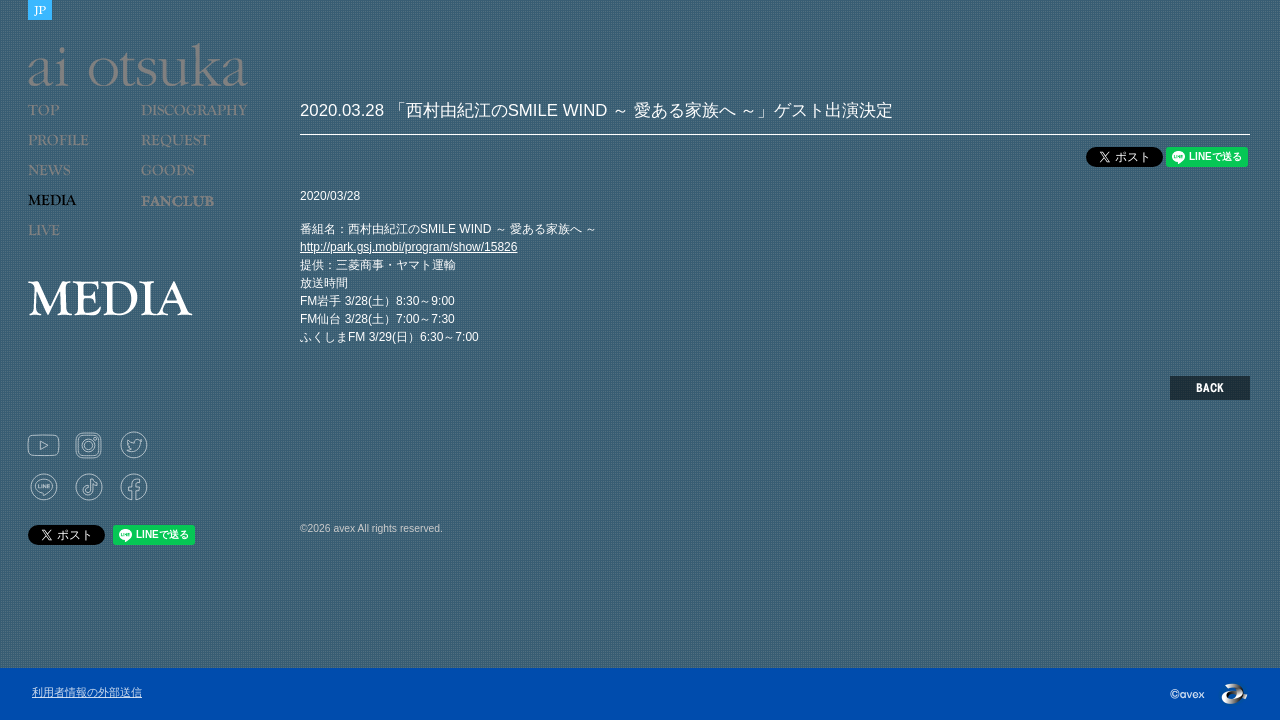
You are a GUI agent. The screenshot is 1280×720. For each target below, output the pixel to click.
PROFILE (68, 153)
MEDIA (77, 213)
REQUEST (189, 153)
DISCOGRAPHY (194, 123)
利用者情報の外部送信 (87, 692)
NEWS (77, 183)
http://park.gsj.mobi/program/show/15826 (408, 247)
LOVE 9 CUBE (189, 213)
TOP (77, 123)
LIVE (77, 243)
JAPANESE (40, 10)
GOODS (189, 183)
